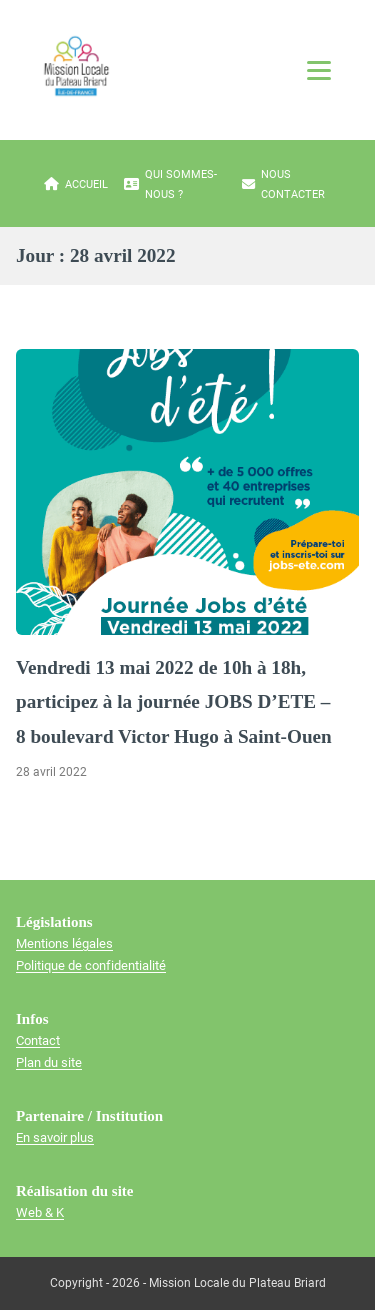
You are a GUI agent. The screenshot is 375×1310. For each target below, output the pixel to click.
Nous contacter (283, 184)
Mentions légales (64, 943)
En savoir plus (55, 1137)
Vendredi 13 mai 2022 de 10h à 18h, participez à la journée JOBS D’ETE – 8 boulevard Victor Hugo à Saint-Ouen (174, 702)
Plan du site (49, 1062)
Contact (38, 1040)
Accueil (76, 185)
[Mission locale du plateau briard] (76, 66)
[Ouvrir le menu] (319, 70)
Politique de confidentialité (91, 965)
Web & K (40, 1212)
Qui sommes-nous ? (170, 184)
